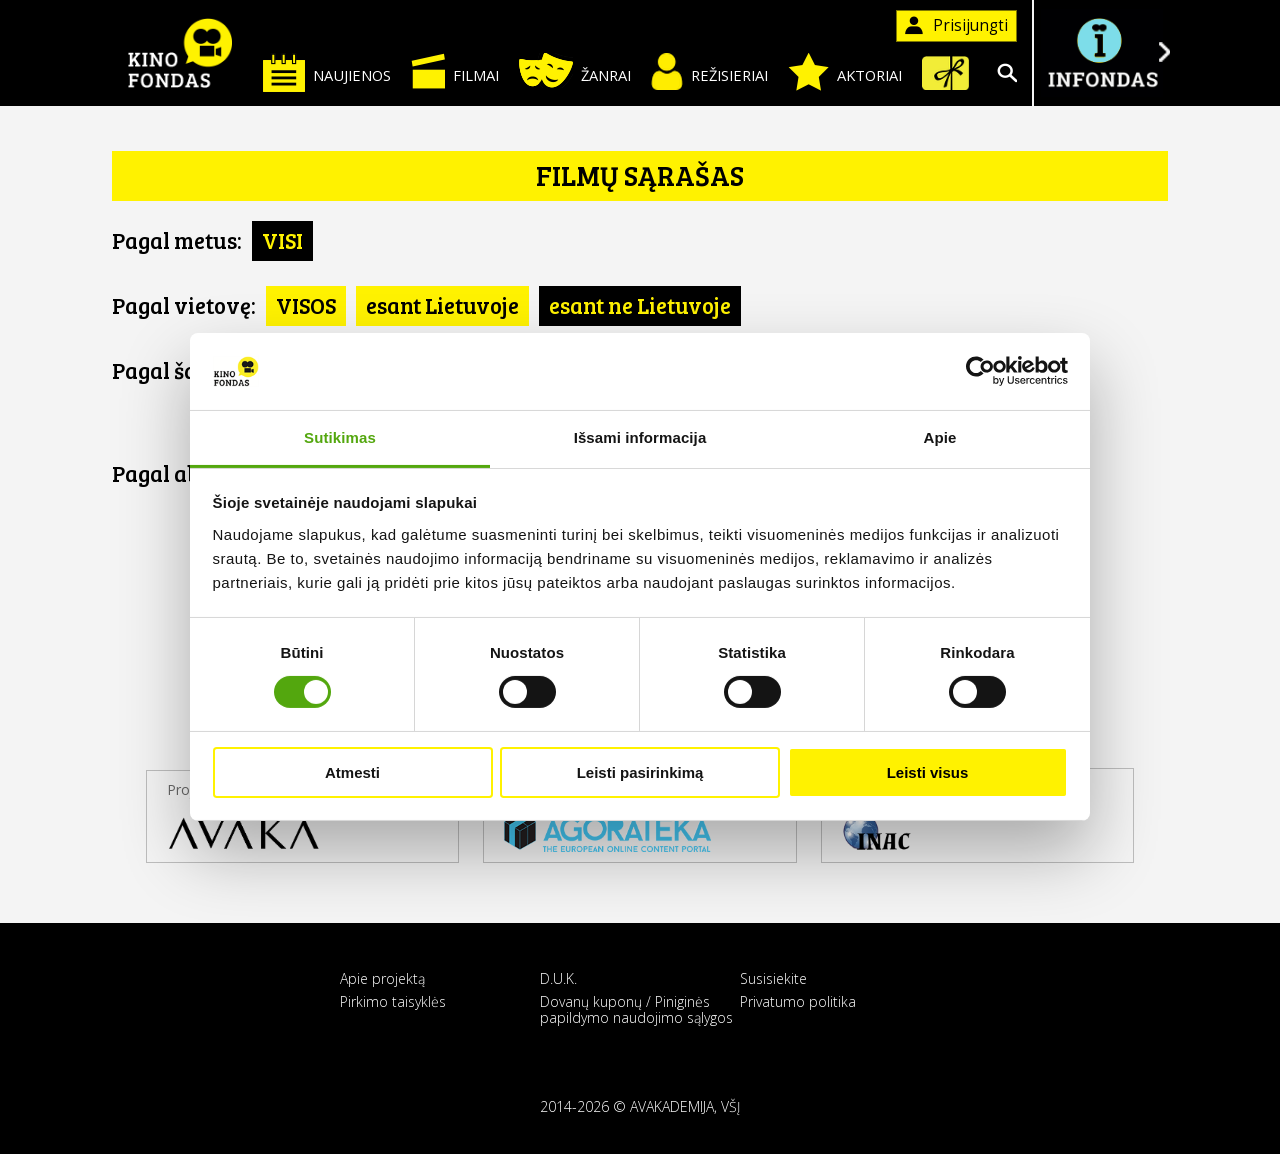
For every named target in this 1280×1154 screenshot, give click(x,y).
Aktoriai (845, 72)
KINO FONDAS (180, 53)
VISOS (306, 305)
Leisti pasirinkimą (640, 772)
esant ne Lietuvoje (640, 305)
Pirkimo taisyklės (393, 1001)
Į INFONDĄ (1102, 52)
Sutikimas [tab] (340, 437)
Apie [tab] (940, 437)
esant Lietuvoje (442, 305)
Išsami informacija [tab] (640, 437)
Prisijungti (956, 25)
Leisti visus (928, 772)
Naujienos (327, 72)
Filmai (455, 71)
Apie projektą (382, 978)
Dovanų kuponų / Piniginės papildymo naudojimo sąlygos (636, 1009)
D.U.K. (558, 978)
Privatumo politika (798, 1001)
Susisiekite (773, 978)
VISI (282, 240)
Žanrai (575, 70)
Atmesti (352, 772)
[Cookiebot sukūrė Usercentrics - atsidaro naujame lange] (980, 371)
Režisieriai (709, 71)
